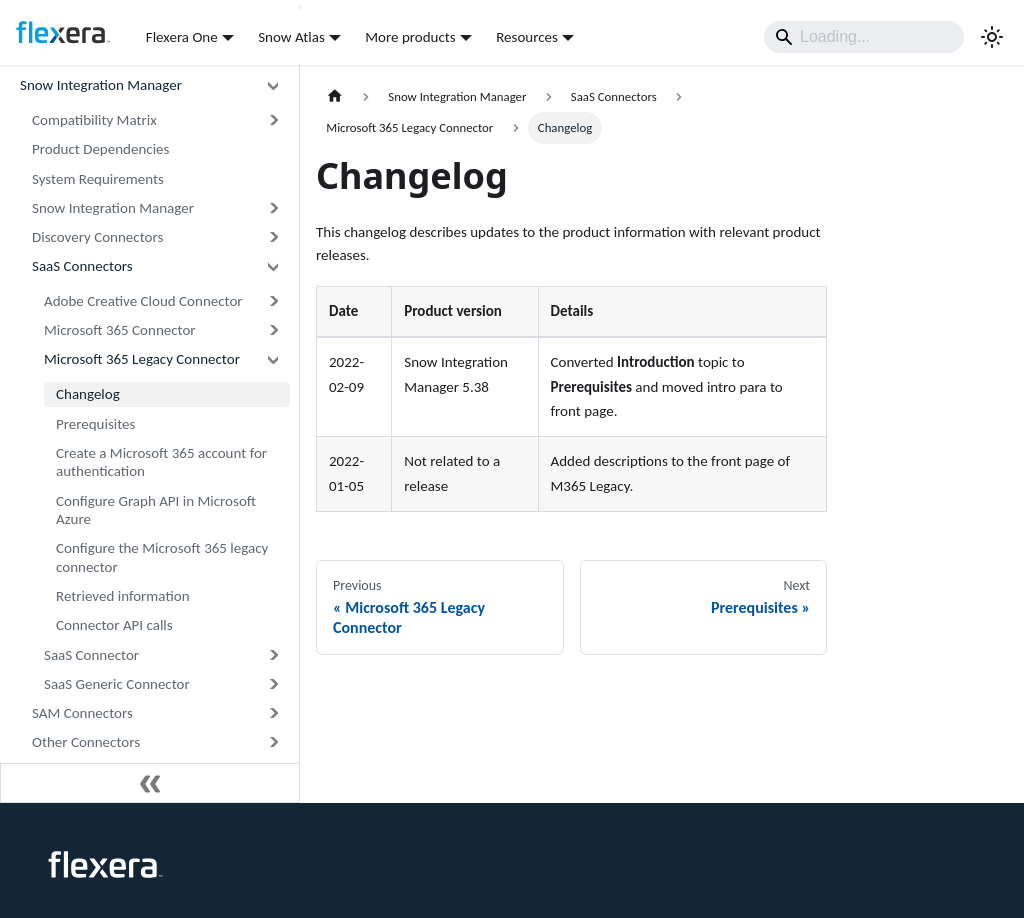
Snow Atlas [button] (291, 37)
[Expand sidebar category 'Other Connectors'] (273, 742)
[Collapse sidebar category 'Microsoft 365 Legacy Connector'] (273, 359)
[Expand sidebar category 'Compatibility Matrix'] (273, 120)
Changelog (88, 394)
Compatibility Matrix (94, 120)
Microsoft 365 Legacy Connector (142, 359)
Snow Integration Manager (101, 85)
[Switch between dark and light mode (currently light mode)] (992, 37)
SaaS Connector (91, 655)
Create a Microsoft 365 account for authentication (161, 462)
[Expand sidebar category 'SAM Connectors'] (273, 713)
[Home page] (335, 96)
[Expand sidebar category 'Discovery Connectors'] (273, 237)
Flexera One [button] (182, 37)
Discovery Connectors (97, 237)
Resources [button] (527, 37)
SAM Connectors (82, 713)
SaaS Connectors (82, 266)
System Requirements (98, 179)
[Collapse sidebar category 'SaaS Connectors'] (273, 266)
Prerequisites (95, 424)
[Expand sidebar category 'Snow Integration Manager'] (273, 208)
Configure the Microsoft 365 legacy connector (162, 557)
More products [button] (410, 37)
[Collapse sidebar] (150, 783)
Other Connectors (86, 742)
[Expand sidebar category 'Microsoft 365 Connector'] (273, 330)
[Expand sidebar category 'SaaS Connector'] (273, 654)
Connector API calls (114, 625)
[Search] (864, 37)
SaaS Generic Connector (117, 684)
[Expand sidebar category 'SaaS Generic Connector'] (273, 684)
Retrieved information (123, 596)
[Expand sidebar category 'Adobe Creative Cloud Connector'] (273, 301)
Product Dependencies (100, 149)
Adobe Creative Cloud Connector (143, 301)
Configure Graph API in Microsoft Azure (156, 510)
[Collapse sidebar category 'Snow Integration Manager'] (273, 85)
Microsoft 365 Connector (120, 330)
